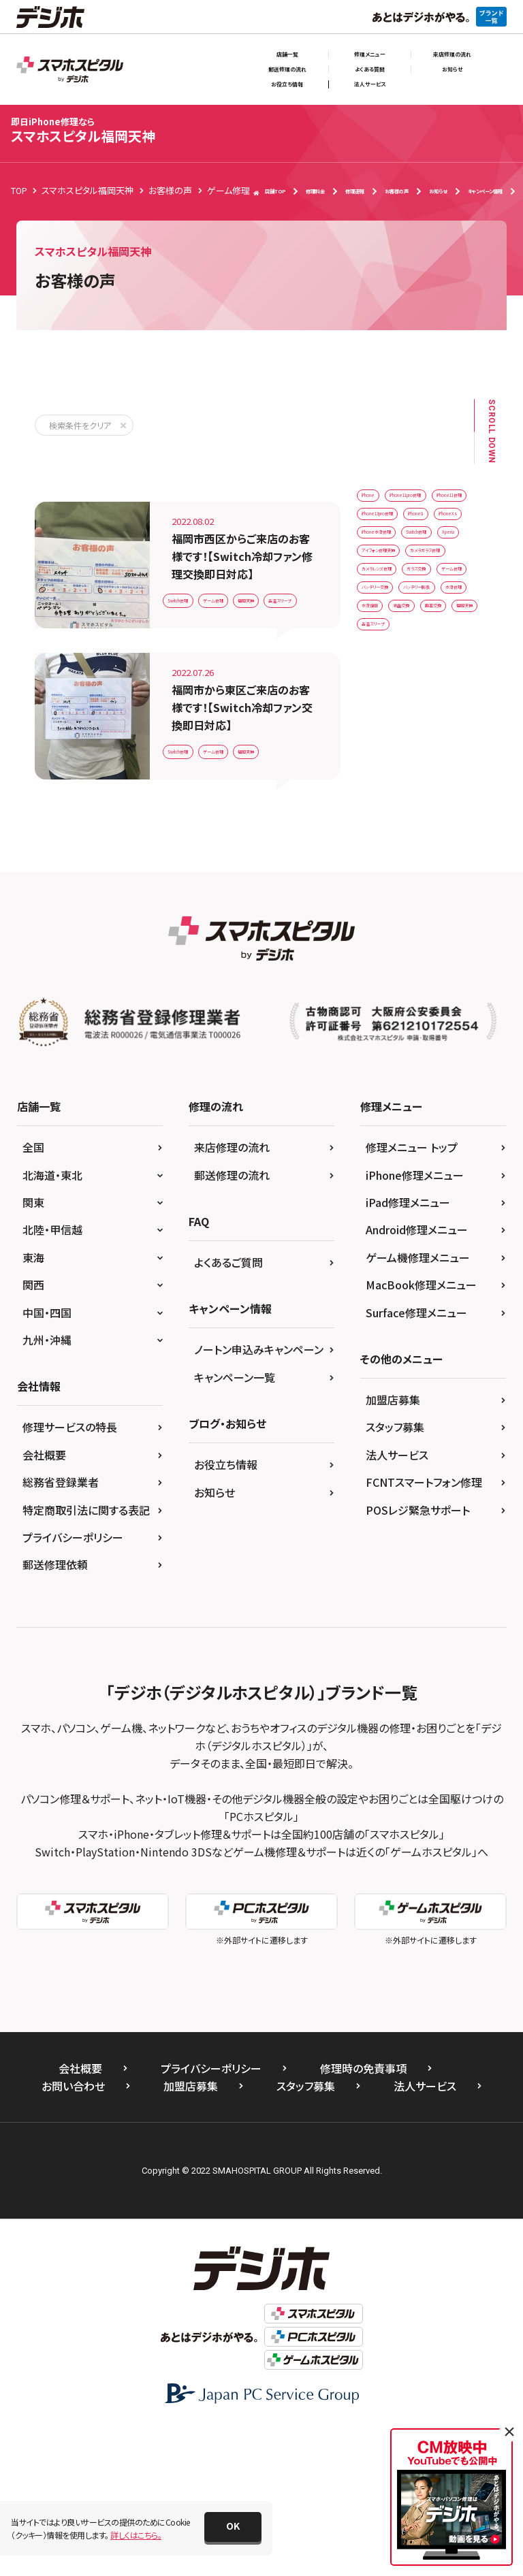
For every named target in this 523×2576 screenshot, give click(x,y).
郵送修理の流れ (287, 69)
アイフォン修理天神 (400, 698)
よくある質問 (370, 69)
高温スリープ (251, 594)
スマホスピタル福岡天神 (83, 130)
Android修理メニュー (417, 1374)
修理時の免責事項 (363, 2213)
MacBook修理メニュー (421, 1429)
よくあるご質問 (228, 1407)
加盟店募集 (393, 1544)
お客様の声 (397, 191)
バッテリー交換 (392, 811)
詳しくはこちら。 (135, 2535)
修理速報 (354, 191)
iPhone (379, 500)
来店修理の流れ (452, 54)
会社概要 (44, 1599)
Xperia (445, 669)
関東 (33, 1347)
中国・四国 (47, 1457)
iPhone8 (381, 613)
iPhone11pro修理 (399, 528)
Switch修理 (192, 564)
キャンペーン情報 (485, 191)
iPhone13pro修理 (399, 585)
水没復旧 (440, 867)
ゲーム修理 (257, 564)
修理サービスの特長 (69, 1571)
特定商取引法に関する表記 (86, 1654)
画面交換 (440, 895)
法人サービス (370, 84)
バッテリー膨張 (392, 839)
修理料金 (315, 191)
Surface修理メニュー (416, 1457)
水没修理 (382, 867)
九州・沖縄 (47, 1484)
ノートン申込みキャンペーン (258, 1494)
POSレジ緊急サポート (418, 1654)
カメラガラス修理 (395, 726)
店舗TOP (269, 191)
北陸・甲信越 (52, 1374)
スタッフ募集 (395, 1571)
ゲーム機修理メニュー (418, 1402)
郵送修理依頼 (55, 1709)
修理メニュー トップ (412, 1292)
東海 (33, 1402)
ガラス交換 (385, 782)
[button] (233, 2527)
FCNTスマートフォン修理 (424, 1627)
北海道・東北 (52, 1320)
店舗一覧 (287, 54)
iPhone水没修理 (395, 641)
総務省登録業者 (60, 1627)
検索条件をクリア (80, 425)
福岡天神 (188, 594)
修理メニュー (369, 54)
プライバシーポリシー (72, 1682)
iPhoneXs (440, 613)
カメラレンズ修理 (395, 754)
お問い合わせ (73, 2231)
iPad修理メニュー (408, 1347)
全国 (33, 1292)
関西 (33, 1429)
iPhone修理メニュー (415, 1320)
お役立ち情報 (287, 84)
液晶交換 (382, 895)
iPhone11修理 (392, 556)
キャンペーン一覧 (234, 1522)
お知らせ (452, 69)
